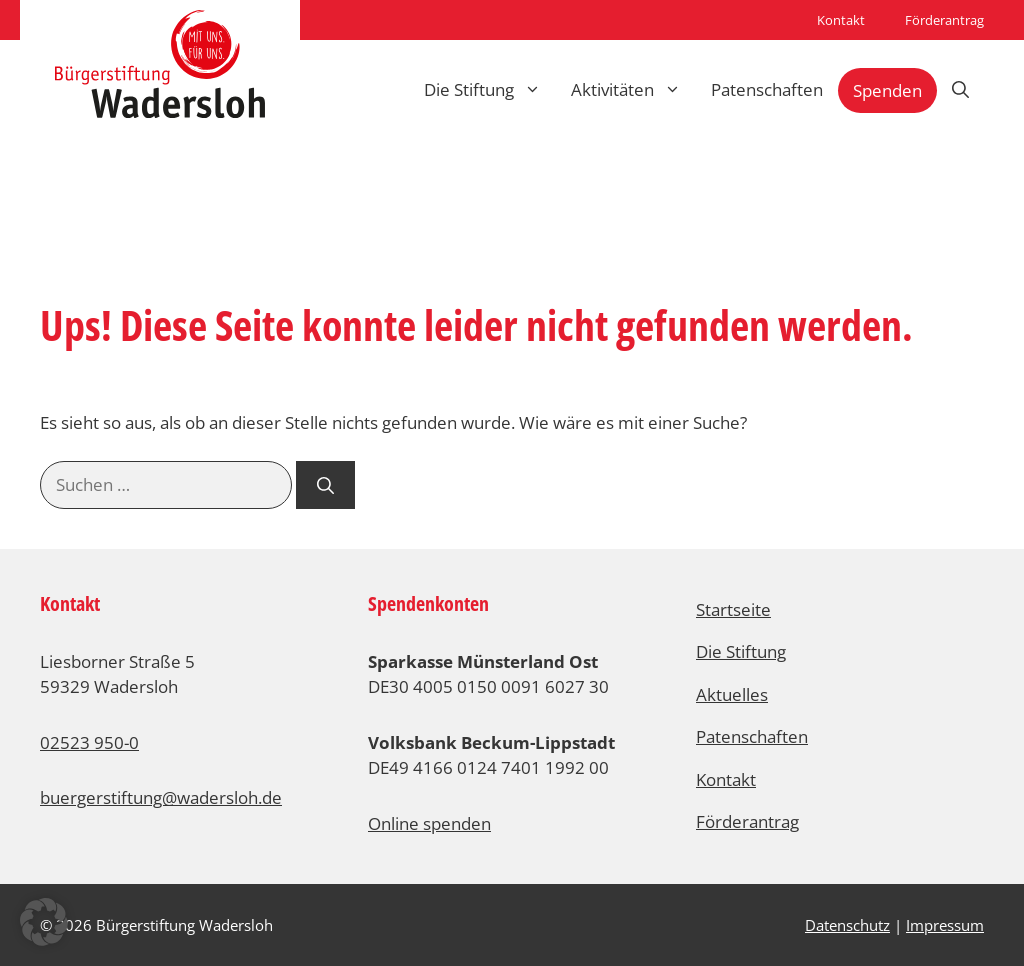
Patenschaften (767, 89)
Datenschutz (847, 925)
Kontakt (841, 20)
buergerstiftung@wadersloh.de (161, 797)
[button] (44, 922)
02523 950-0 (89, 742)
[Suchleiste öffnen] (960, 90)
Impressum (945, 925)
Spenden (887, 90)
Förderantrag (944, 20)
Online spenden (429, 823)
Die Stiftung (490, 90)
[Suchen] (325, 485)
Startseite (733, 609)
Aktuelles (732, 694)
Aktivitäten (633, 90)
